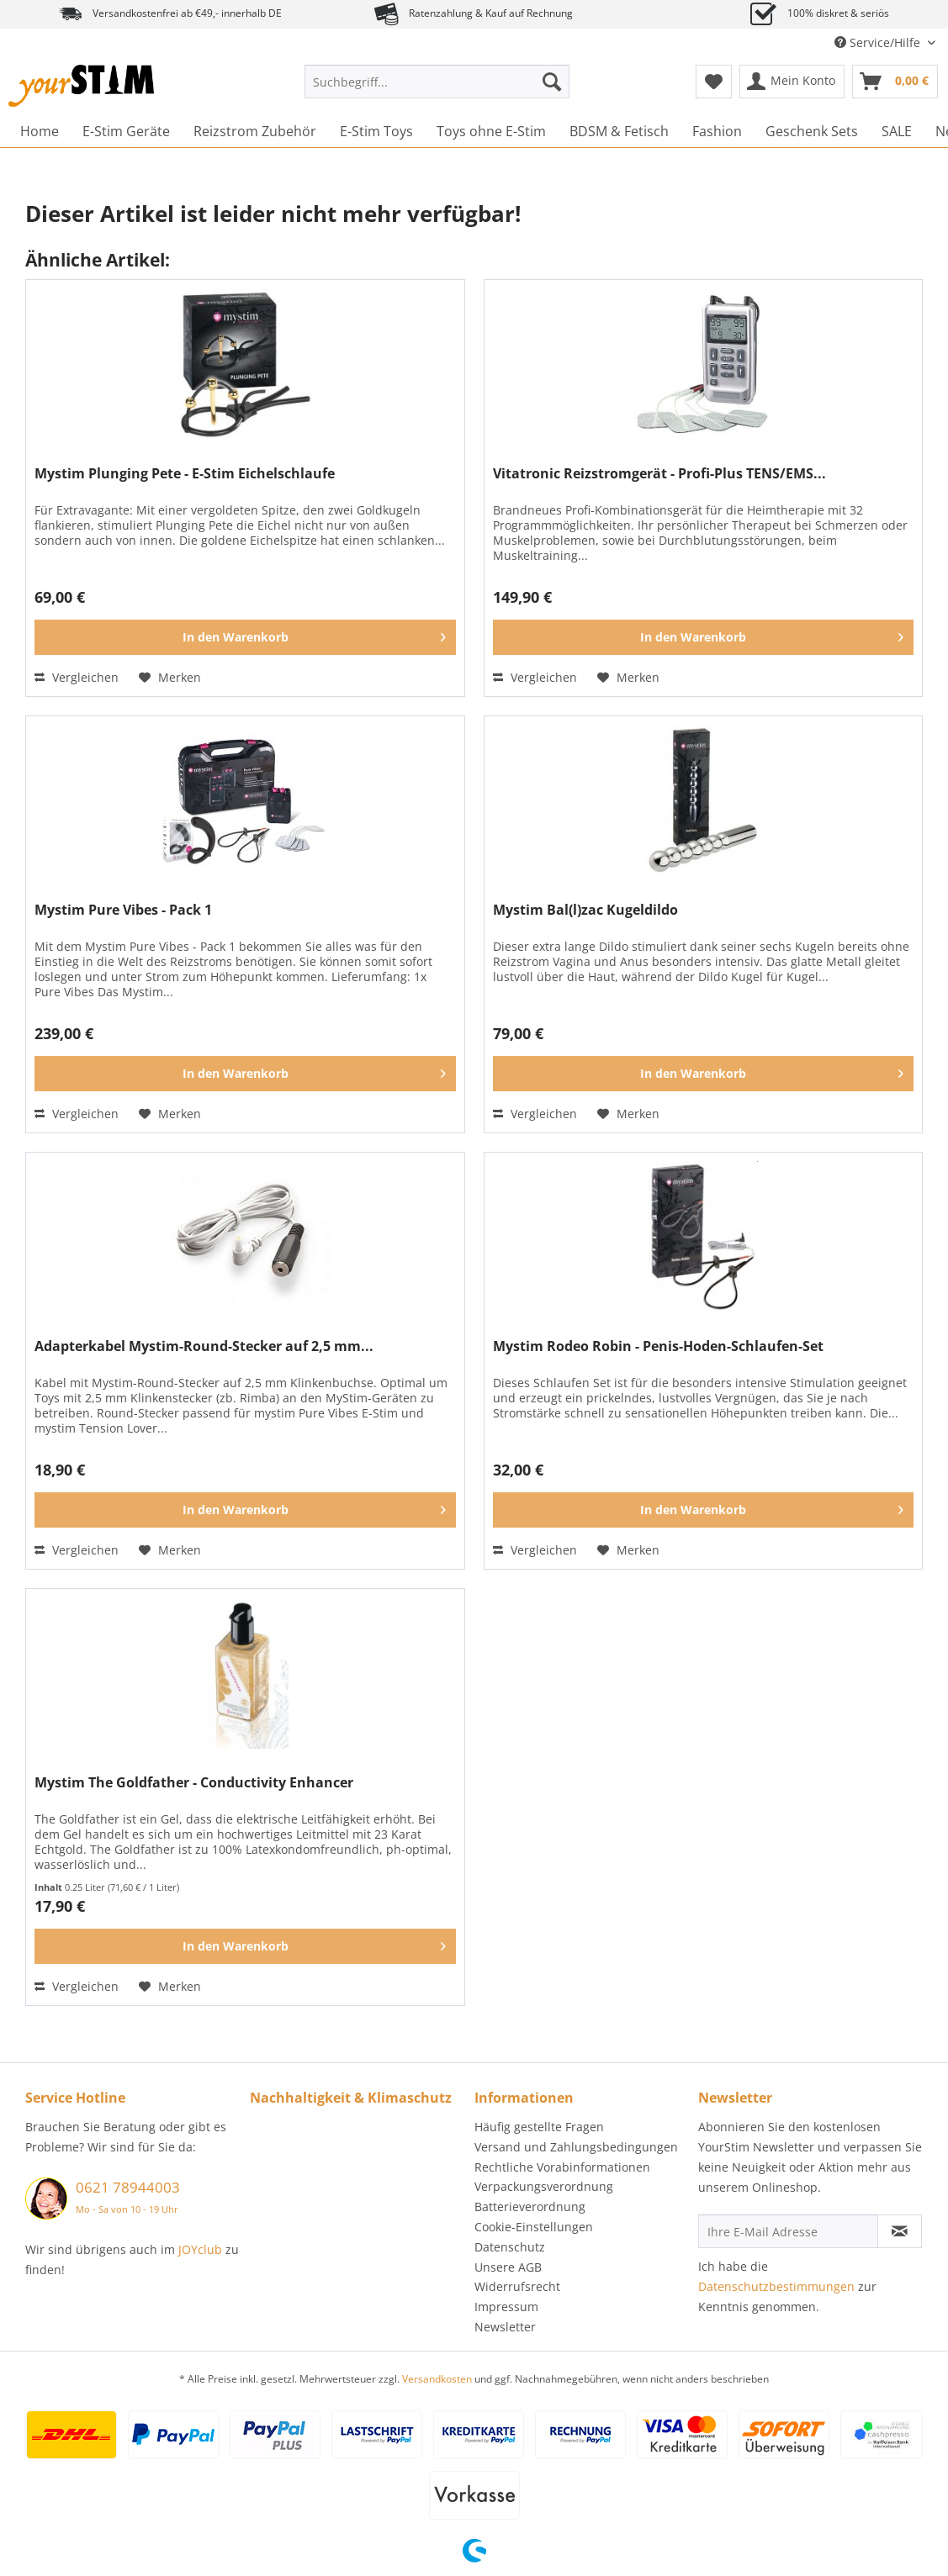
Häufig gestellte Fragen (539, 2127)
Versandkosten (437, 2379)
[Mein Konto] (792, 81)
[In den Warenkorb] (244, 637)
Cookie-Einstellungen (533, 2227)
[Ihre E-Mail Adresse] (787, 2231)
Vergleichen (76, 677)
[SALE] (897, 131)
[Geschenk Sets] (812, 131)
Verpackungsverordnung (543, 2186)
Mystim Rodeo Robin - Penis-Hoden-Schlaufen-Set (658, 1346)
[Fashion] (717, 131)
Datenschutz (509, 2247)
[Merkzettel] (714, 81)
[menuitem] (437, 89)
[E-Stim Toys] (376, 131)
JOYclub (200, 2249)
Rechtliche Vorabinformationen (562, 2167)
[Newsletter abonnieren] (899, 2231)
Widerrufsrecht (517, 2286)
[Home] (39, 131)
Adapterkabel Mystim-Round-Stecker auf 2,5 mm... (203, 1346)
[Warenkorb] (895, 81)
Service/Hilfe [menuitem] (879, 42)
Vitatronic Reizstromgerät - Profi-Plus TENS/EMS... (659, 474)
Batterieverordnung (529, 2206)
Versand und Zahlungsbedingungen (576, 2147)
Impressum (506, 2307)
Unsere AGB (508, 2267)
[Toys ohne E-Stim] (491, 131)
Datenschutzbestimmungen (776, 2286)
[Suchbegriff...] (437, 81)
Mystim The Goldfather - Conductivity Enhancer (193, 1783)
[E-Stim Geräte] (126, 131)
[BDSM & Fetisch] (619, 131)
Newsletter (505, 2327)
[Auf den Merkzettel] (170, 678)
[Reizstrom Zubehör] (255, 131)
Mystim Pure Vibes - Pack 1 (123, 910)
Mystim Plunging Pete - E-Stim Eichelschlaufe (184, 474)
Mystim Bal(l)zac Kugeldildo (585, 910)
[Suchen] (551, 81)
